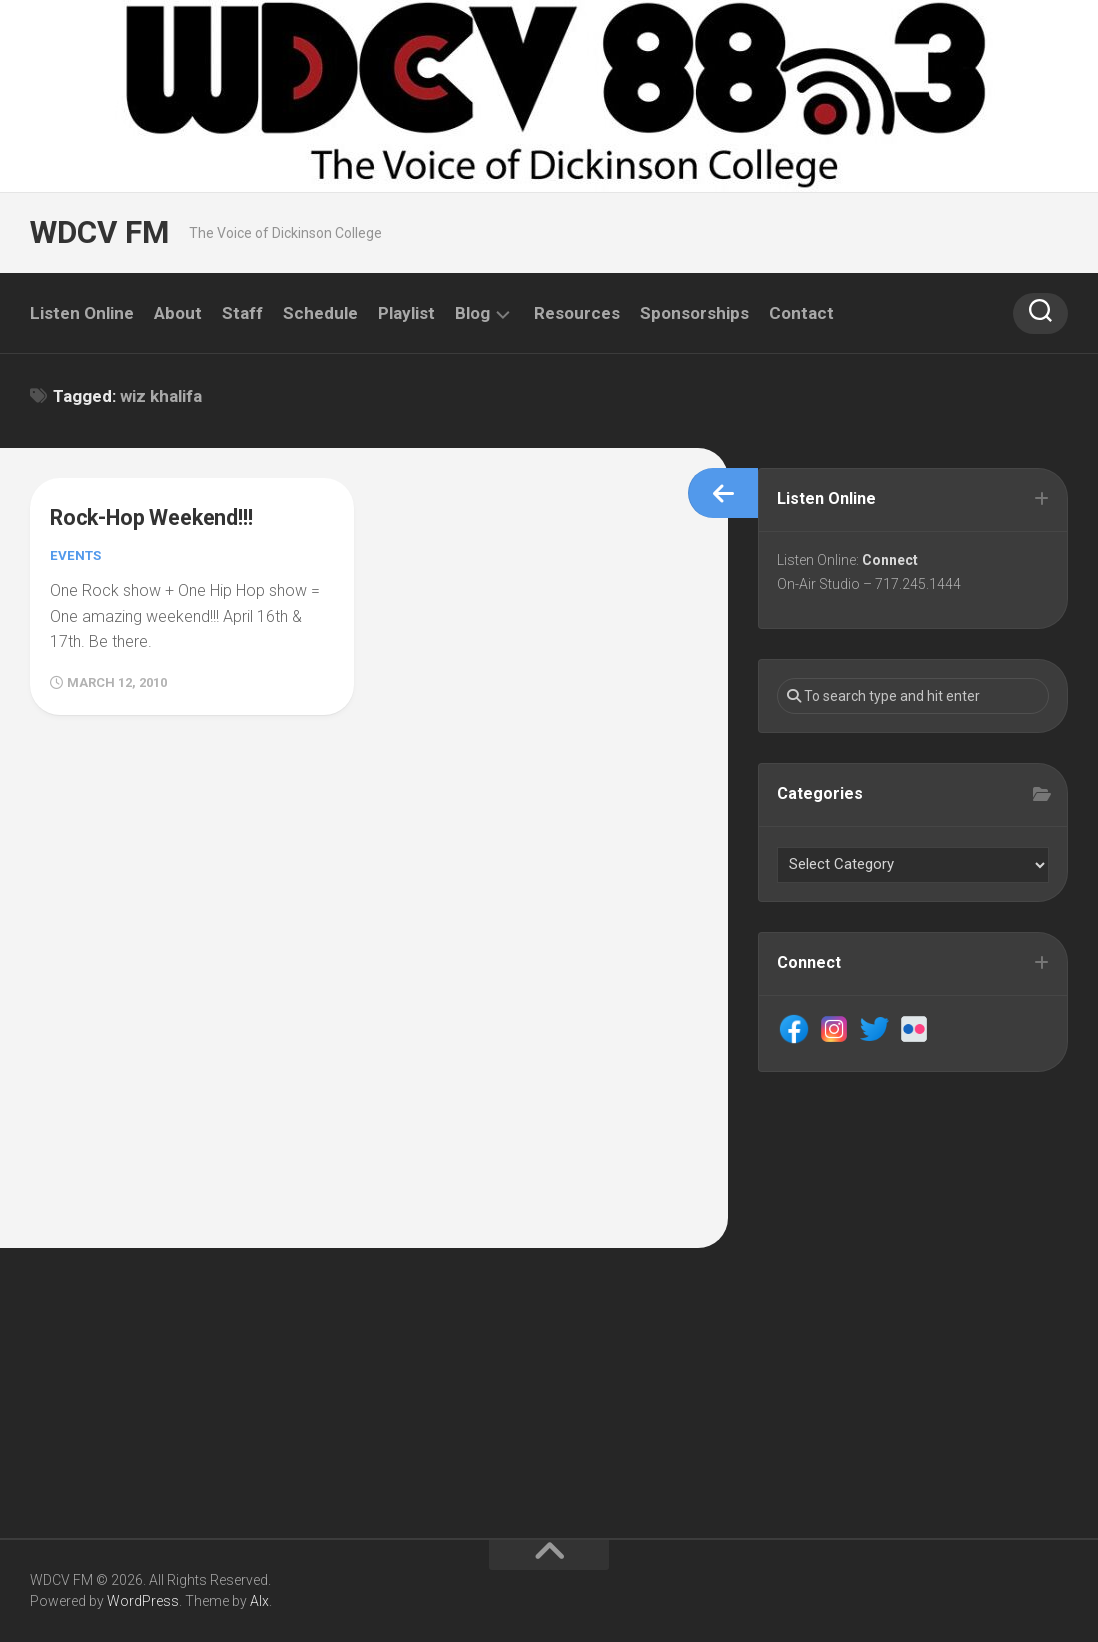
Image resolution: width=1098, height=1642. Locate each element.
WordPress (143, 1601)
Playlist (406, 313)
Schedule (320, 313)
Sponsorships (694, 313)
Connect (892, 562)
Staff (242, 313)
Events (77, 555)
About (178, 313)
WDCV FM (97, 232)
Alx (259, 1601)
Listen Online (82, 313)
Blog (472, 313)
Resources (577, 313)
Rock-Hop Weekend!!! (163, 517)
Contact (801, 313)
